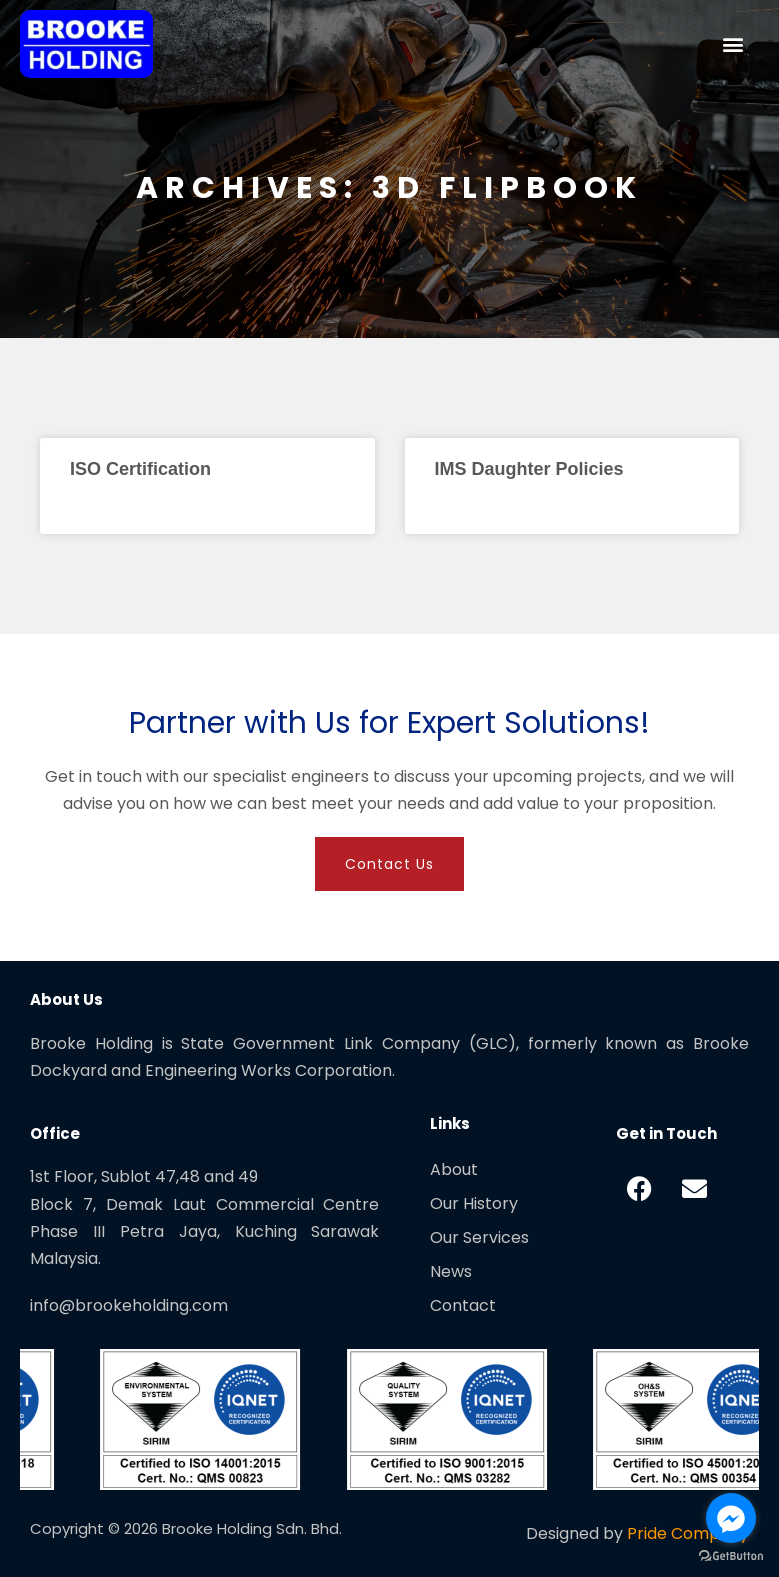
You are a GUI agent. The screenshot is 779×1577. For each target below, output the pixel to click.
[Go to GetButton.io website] (731, 1556)
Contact (463, 1305)
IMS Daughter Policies (529, 469)
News (451, 1271)
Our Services (479, 1237)
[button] (732, 43)
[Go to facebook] (731, 1518)
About (454, 1169)
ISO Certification (140, 469)
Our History (474, 1203)
